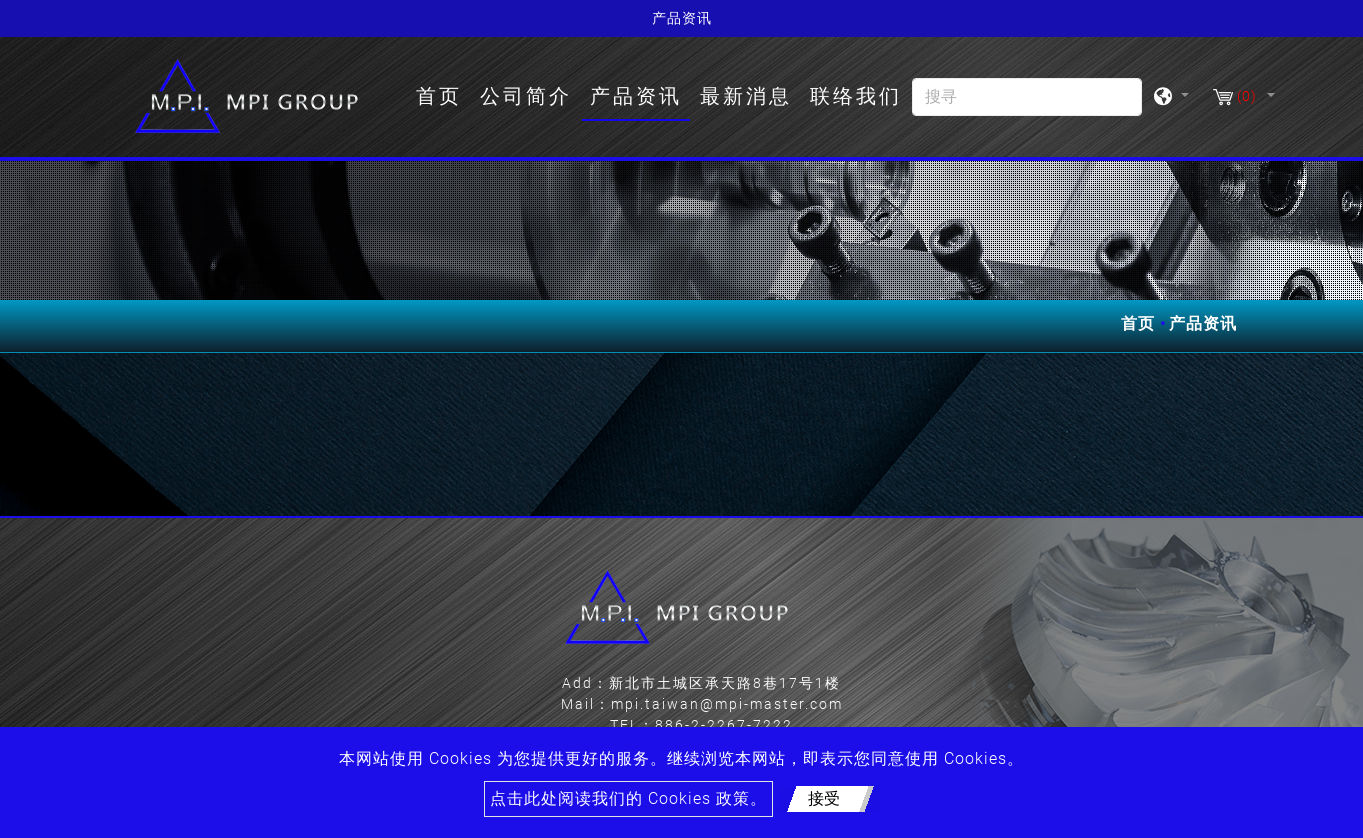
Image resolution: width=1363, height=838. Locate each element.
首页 (443, 94)
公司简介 (526, 96)
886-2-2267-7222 (724, 725)
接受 (824, 798)
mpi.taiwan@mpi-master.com (727, 704)
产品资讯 (636, 96)
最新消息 (746, 96)
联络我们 (856, 96)
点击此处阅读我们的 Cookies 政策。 (628, 798)
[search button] (1116, 104)
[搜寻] (1027, 97)
